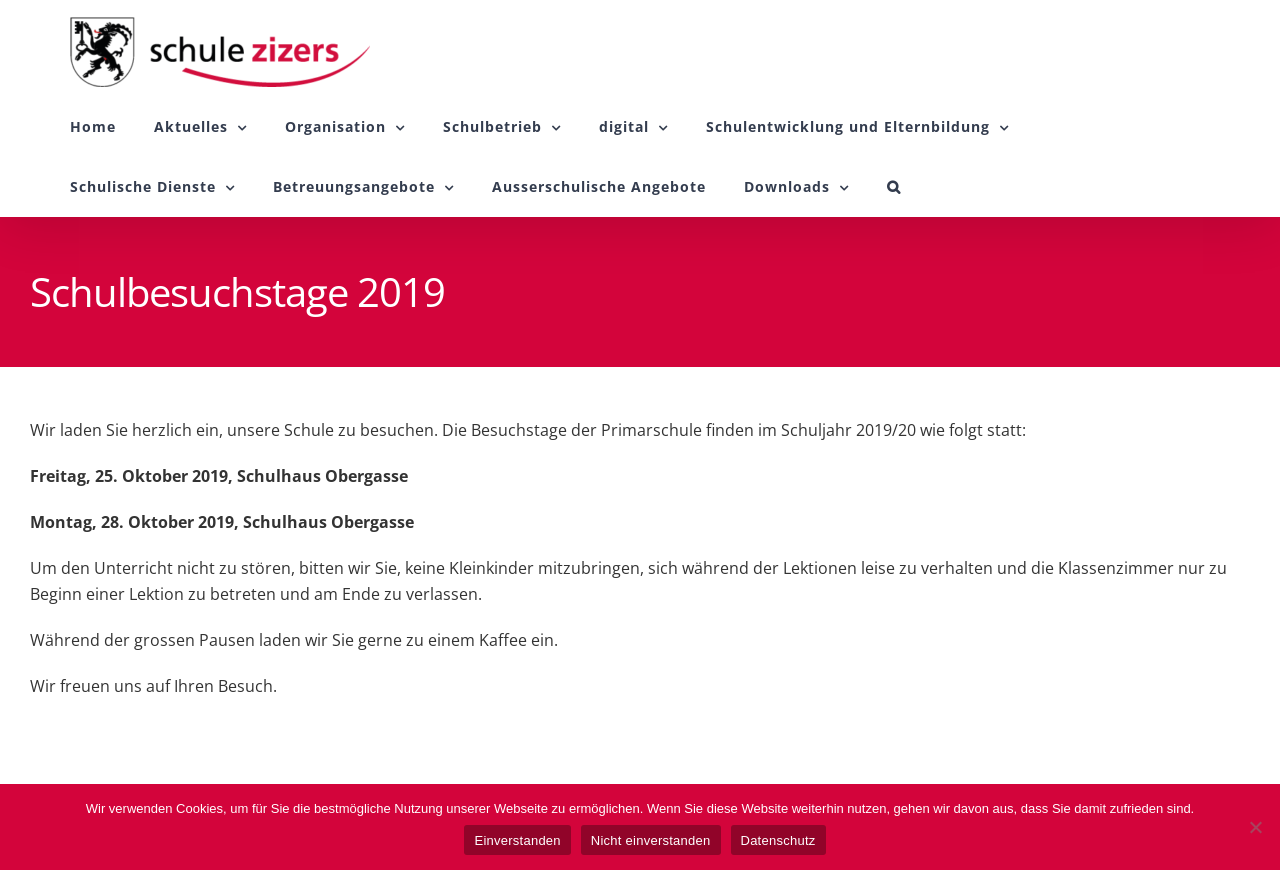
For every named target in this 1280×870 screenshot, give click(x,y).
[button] (894, 187)
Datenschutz (778, 840)
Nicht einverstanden (651, 840)
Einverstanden (517, 840)
